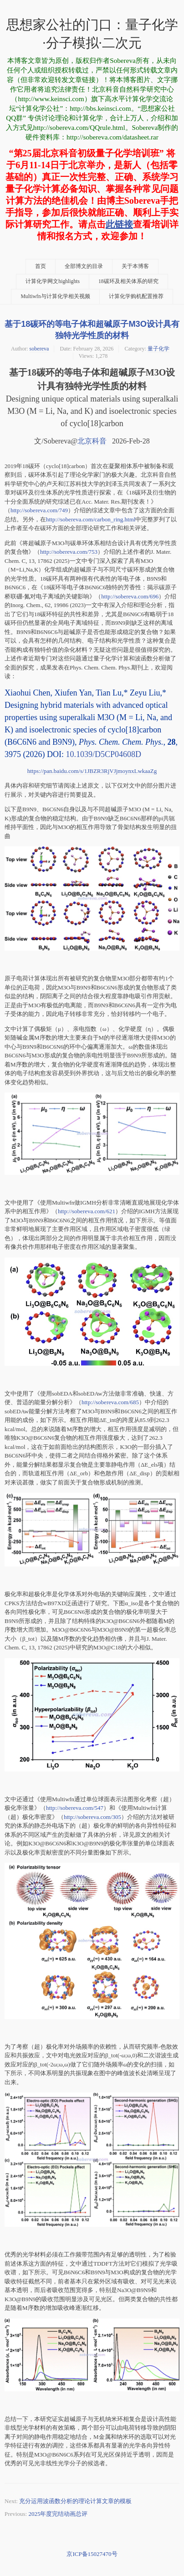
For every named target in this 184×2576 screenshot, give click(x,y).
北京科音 (92, 441)
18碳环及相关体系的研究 (128, 281)
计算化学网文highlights (53, 281)
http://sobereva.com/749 (39, 510)
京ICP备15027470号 (91, 2553)
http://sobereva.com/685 (110, 1402)
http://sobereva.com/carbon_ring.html (90, 519)
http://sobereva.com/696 (129, 596)
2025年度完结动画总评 (57, 2513)
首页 (40, 266)
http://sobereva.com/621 (86, 1211)
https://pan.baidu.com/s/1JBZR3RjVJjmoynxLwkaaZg (92, 771)
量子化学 (158, 348)
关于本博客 (135, 266)
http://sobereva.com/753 (68, 551)
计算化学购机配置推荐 (136, 296)
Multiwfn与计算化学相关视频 (55, 296)
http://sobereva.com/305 (92, 1817)
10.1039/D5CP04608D (103, 754)
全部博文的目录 (84, 266)
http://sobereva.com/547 (74, 1807)
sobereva (39, 348)
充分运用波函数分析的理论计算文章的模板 (75, 2501)
